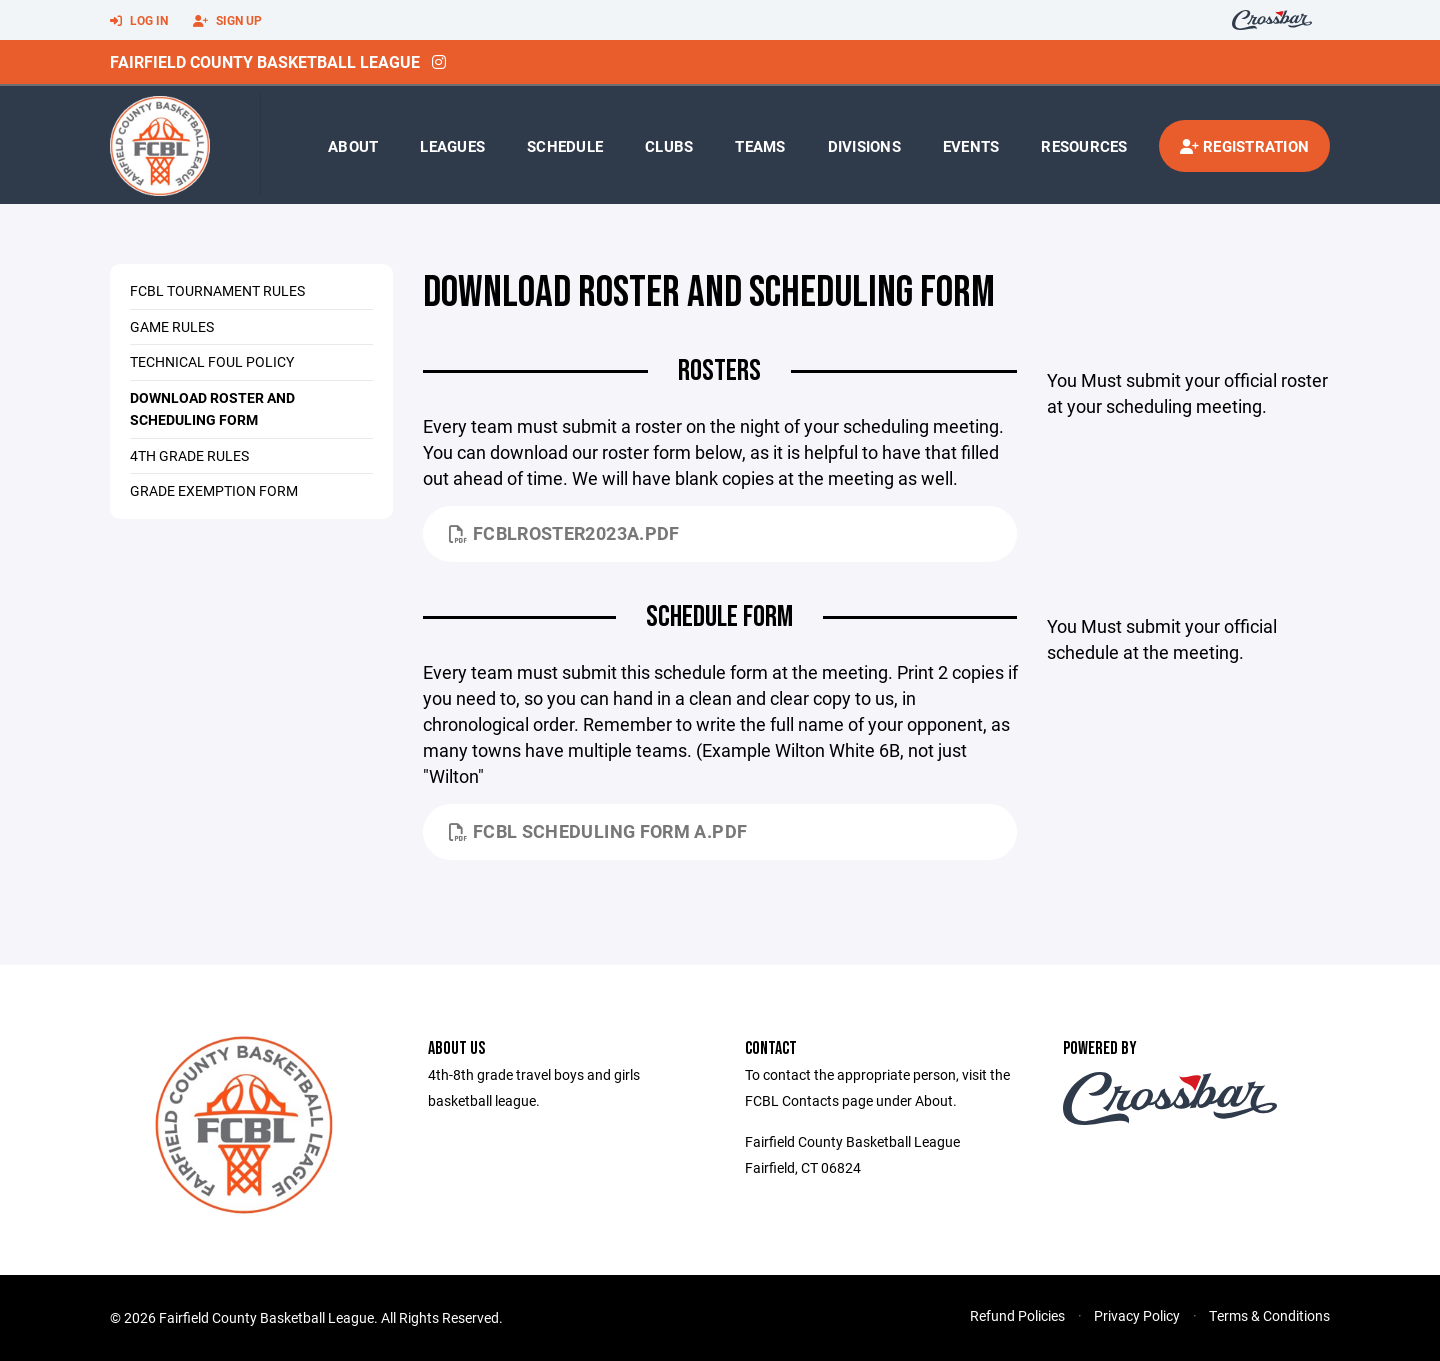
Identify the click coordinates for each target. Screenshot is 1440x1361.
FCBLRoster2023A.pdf (564, 533)
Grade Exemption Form (214, 490)
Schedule (565, 146)
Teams (760, 146)
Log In (139, 21)
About (353, 146)
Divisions (864, 146)
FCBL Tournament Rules (217, 290)
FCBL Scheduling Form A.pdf (598, 831)
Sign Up (227, 21)
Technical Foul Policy (212, 361)
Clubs (669, 146)
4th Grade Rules (189, 455)
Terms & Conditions (1269, 1315)
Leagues (452, 146)
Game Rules (172, 326)
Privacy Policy (1137, 1315)
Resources (1084, 146)
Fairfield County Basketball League (265, 61)
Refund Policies (1017, 1315)
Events (971, 146)
